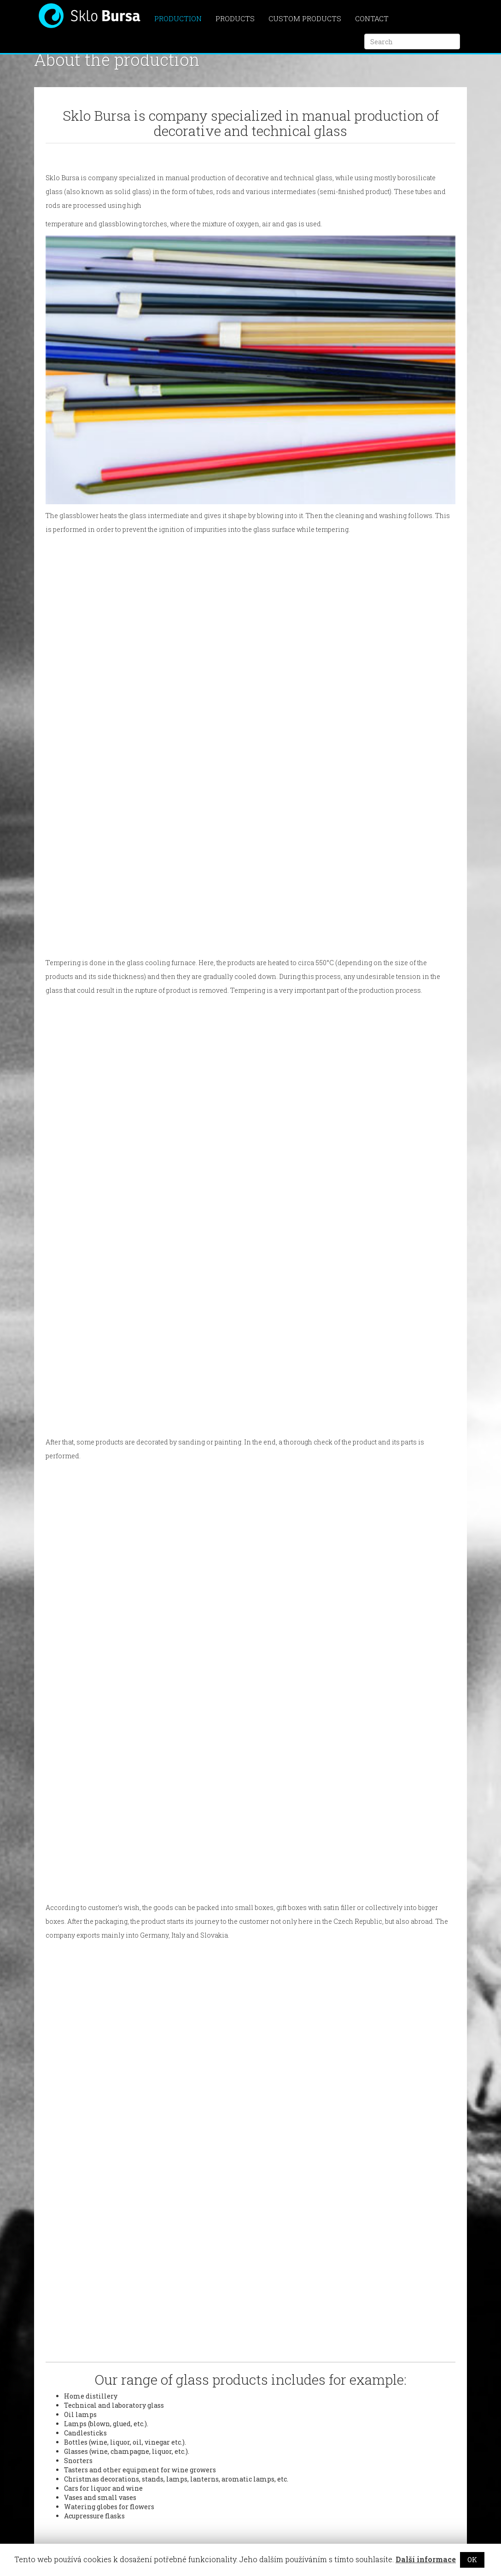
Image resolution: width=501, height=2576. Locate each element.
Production (178, 18)
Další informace (426, 2559)
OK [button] (472, 2559)
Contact (372, 18)
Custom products (304, 18)
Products (235, 18)
